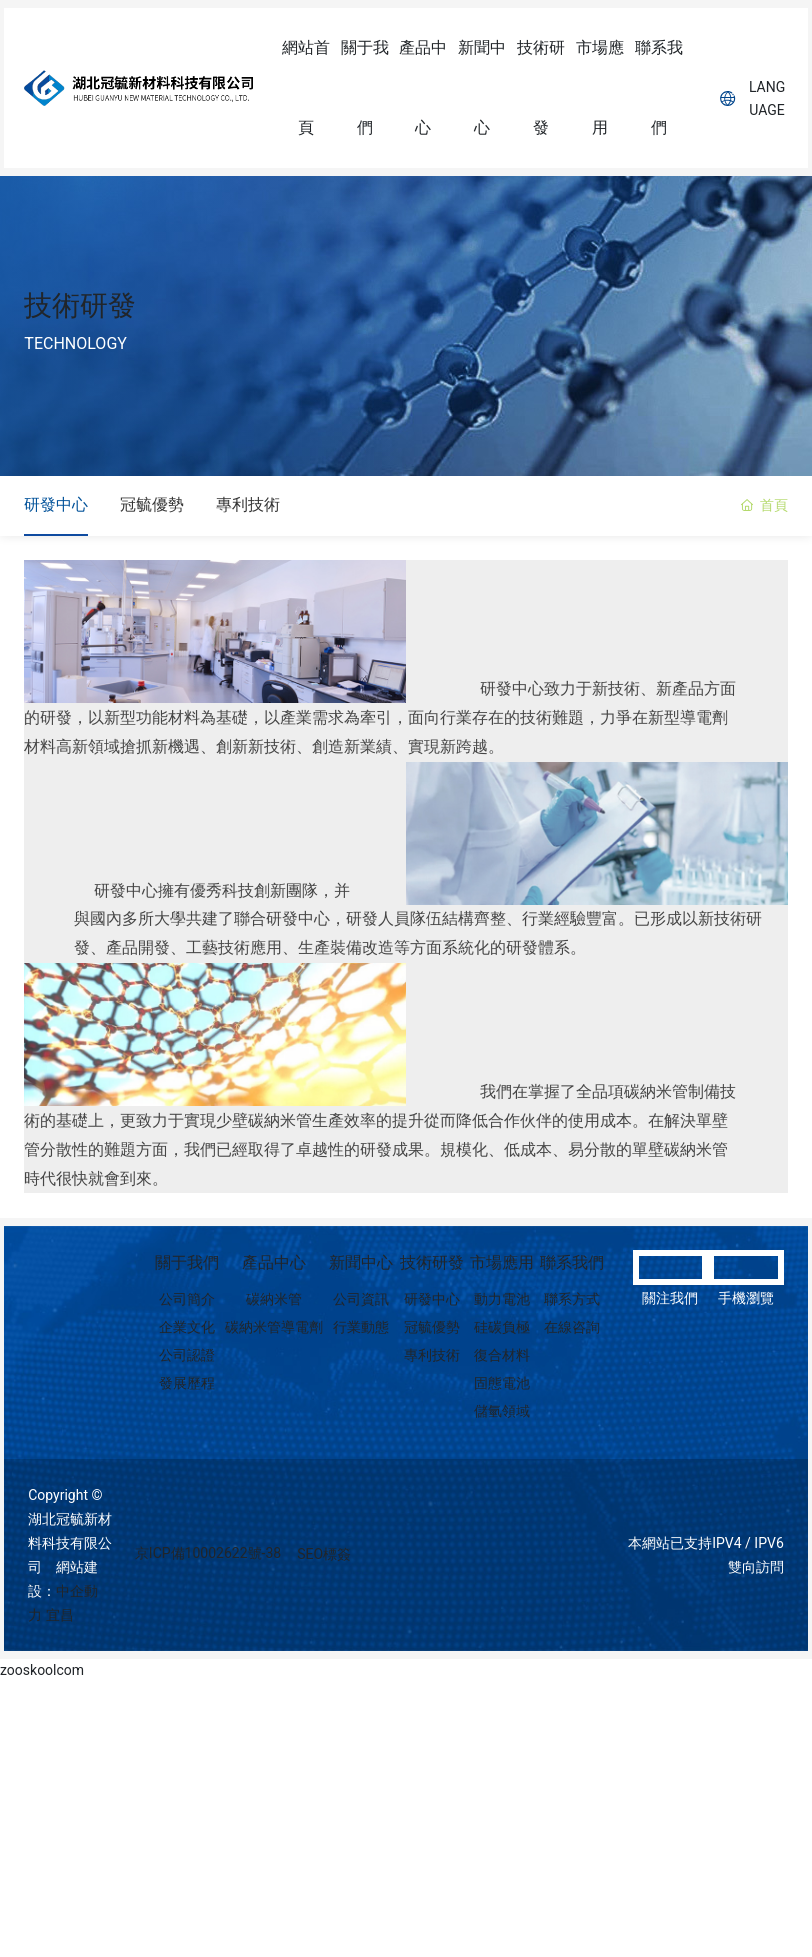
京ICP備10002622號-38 (208, 1560)
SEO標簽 (324, 1561)
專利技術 (248, 508)
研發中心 (56, 508)
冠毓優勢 (152, 508)
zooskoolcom (42, 1677)
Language (752, 98)
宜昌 (60, 1622)
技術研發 (80, 305)
